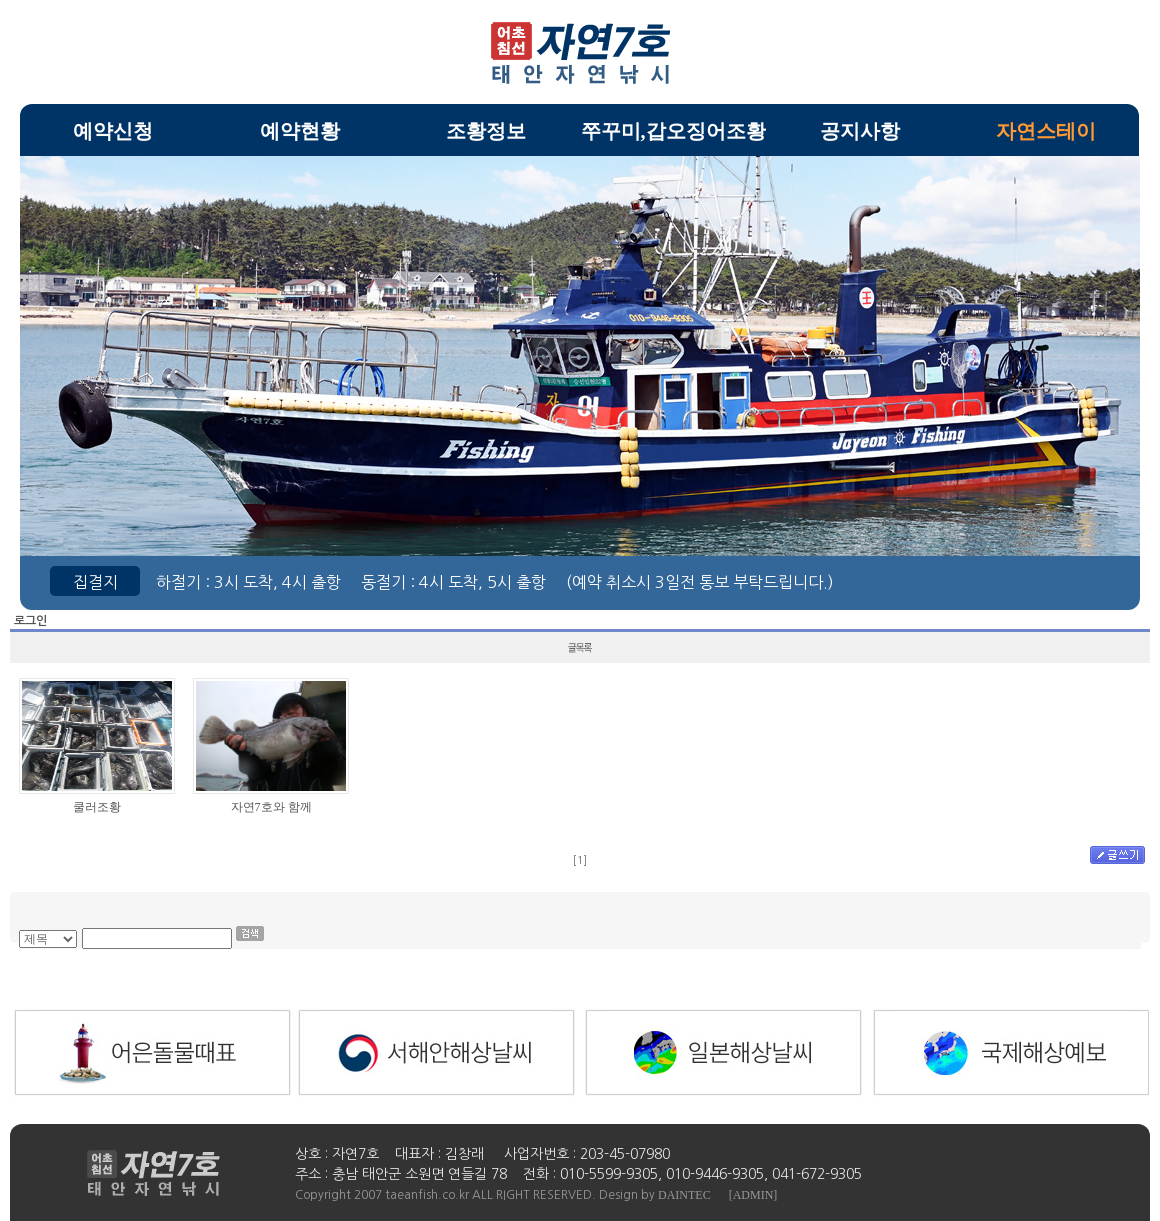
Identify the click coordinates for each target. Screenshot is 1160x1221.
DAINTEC (684, 1195)
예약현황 (300, 131)
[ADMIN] (753, 1195)
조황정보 (486, 131)
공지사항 (860, 131)
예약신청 (113, 131)
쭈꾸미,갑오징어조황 (673, 131)
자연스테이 (1046, 131)
